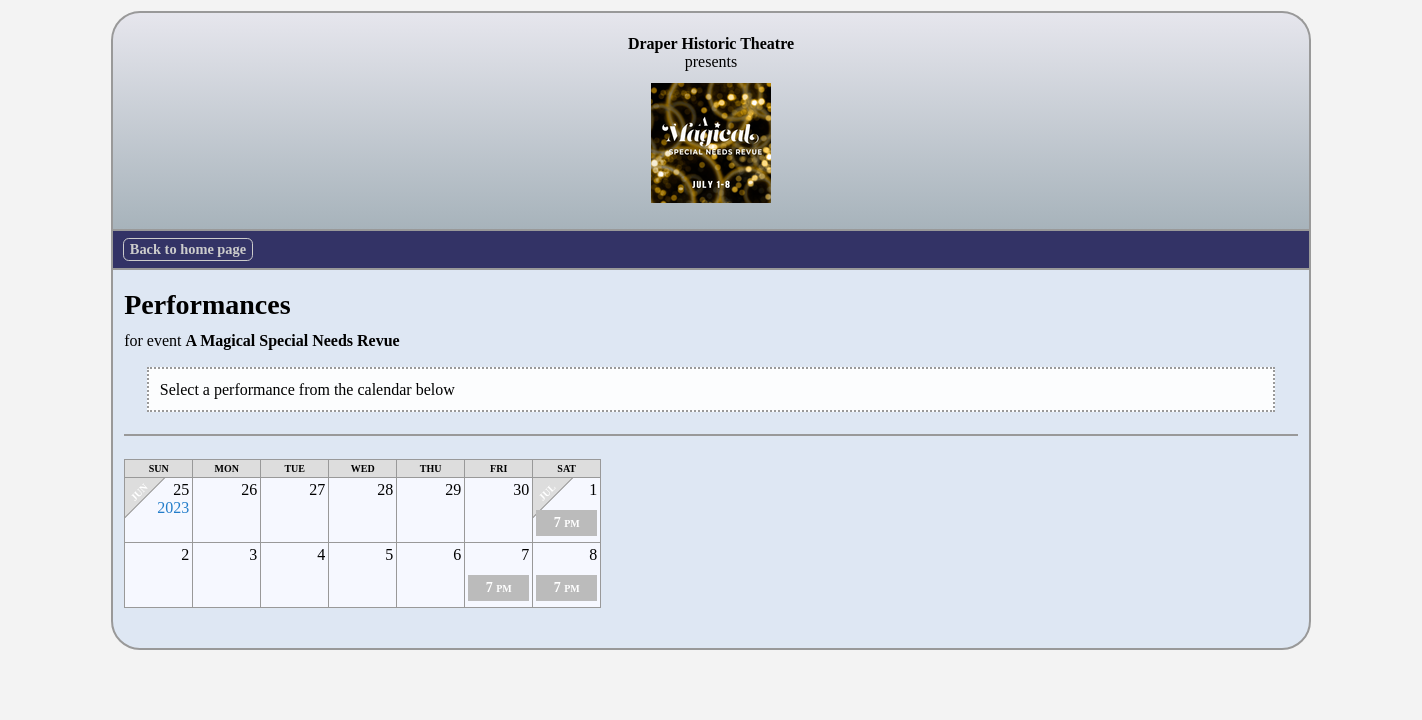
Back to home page (188, 249)
